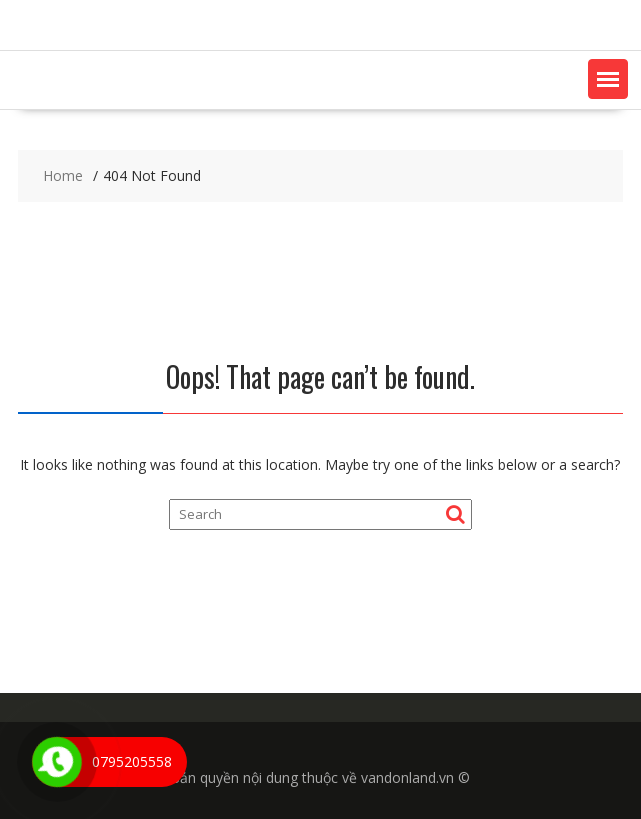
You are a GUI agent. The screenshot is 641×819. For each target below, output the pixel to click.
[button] (608, 79)
